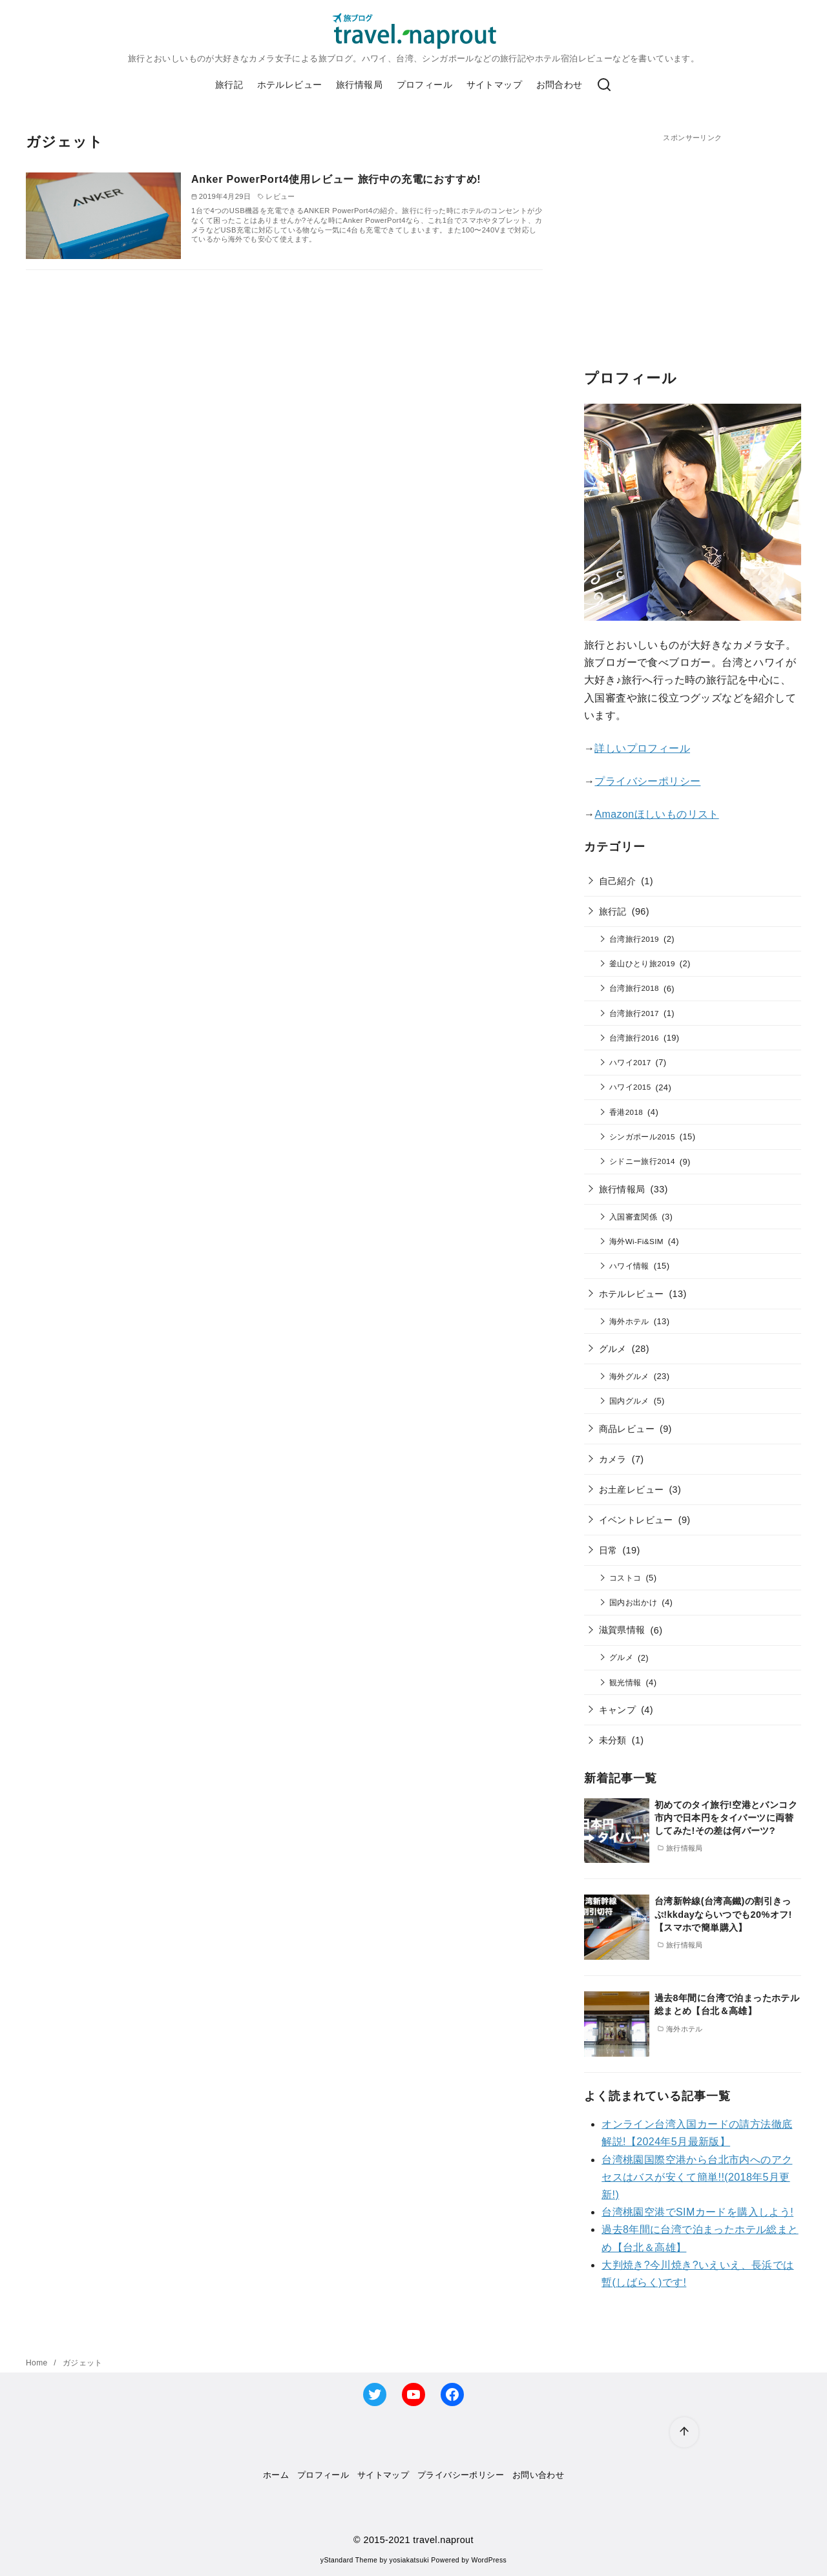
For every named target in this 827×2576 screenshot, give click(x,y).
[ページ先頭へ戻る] (684, 2432)
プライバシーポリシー (647, 781)
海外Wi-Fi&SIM (636, 1241)
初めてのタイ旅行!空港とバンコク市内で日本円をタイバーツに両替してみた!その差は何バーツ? (725, 1818)
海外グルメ (629, 1376)
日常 (608, 1550)
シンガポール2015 (642, 1136)
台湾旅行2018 (634, 988)
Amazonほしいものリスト (656, 814)
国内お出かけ (633, 1602)
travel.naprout (443, 2540)
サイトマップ (494, 84)
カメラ (613, 1459)
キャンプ (617, 1710)
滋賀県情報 (622, 1630)
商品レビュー (626, 1429)
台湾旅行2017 (634, 1013)
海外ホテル (629, 1321)
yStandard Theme (348, 2560)
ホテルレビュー (289, 84)
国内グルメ (629, 1401)
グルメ (613, 1349)
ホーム (276, 2475)
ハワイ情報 (629, 1266)
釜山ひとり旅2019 (642, 963)
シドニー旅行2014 (642, 1161)
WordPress (489, 2560)
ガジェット (83, 2362)
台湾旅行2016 (634, 1038)
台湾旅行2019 (634, 939)
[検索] (604, 85)
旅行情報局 (359, 84)
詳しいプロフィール (642, 748)
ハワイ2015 (630, 1087)
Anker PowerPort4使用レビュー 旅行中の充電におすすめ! (336, 179)
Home (38, 2362)
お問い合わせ (538, 2475)
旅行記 (229, 84)
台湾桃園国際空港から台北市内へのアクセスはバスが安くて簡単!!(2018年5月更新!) (697, 2177)
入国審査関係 (633, 1216)
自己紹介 (617, 881)
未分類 (613, 1740)
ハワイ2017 (630, 1062)
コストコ (625, 1578)
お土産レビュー (631, 1489)
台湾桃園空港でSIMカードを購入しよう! (697, 2212)
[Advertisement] (692, 234)
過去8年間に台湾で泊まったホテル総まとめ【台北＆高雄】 (726, 2004)
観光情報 (625, 1682)
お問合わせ (559, 84)
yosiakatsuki (409, 2560)
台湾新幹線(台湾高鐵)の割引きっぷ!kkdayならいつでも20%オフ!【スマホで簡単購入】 (723, 1914)
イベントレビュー (636, 1520)
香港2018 (626, 1112)
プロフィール (424, 84)
